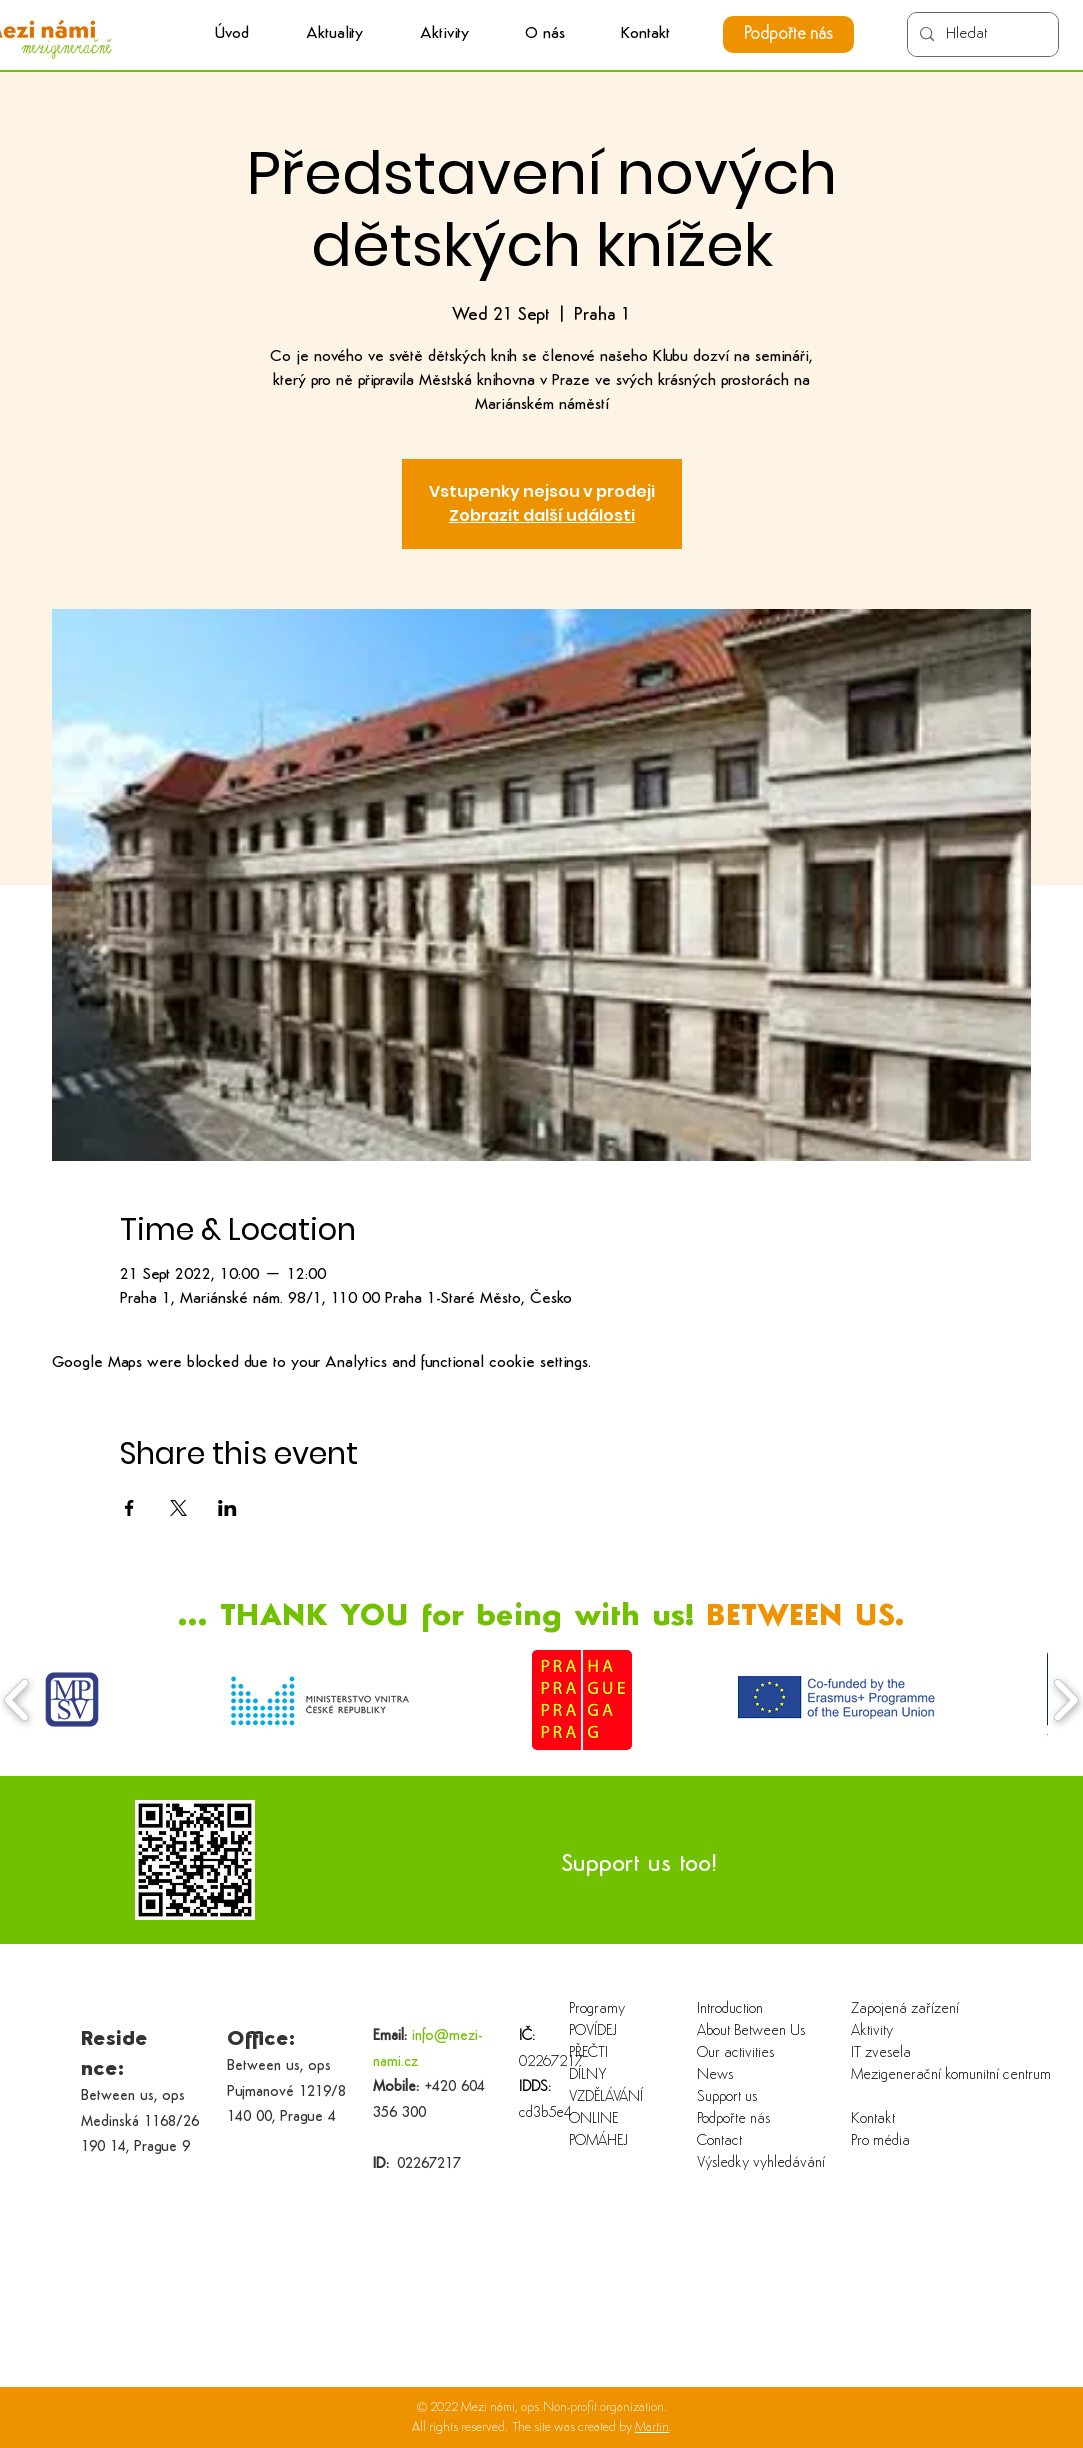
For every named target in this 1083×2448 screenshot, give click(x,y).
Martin (652, 2427)
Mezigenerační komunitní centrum (915, 2075)
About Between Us (751, 2031)
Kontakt (873, 2119)
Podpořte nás (733, 2119)
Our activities (735, 2053)
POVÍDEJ (593, 2031)
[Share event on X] (178, 1508)
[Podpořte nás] (788, 34)
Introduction (730, 2009)
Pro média (880, 2141)
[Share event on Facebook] (129, 1508)
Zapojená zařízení (905, 2009)
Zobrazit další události (542, 515)
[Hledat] (981, 34)
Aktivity (872, 2031)
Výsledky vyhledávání (761, 2163)
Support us (727, 2097)
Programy (597, 2009)
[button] (444, 34)
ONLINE (593, 2119)
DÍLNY (588, 2075)
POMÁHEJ (598, 2141)
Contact (719, 2141)
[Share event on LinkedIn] (227, 1508)
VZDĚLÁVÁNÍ (606, 2097)
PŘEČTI (588, 2053)
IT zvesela (881, 2053)
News (715, 2075)
